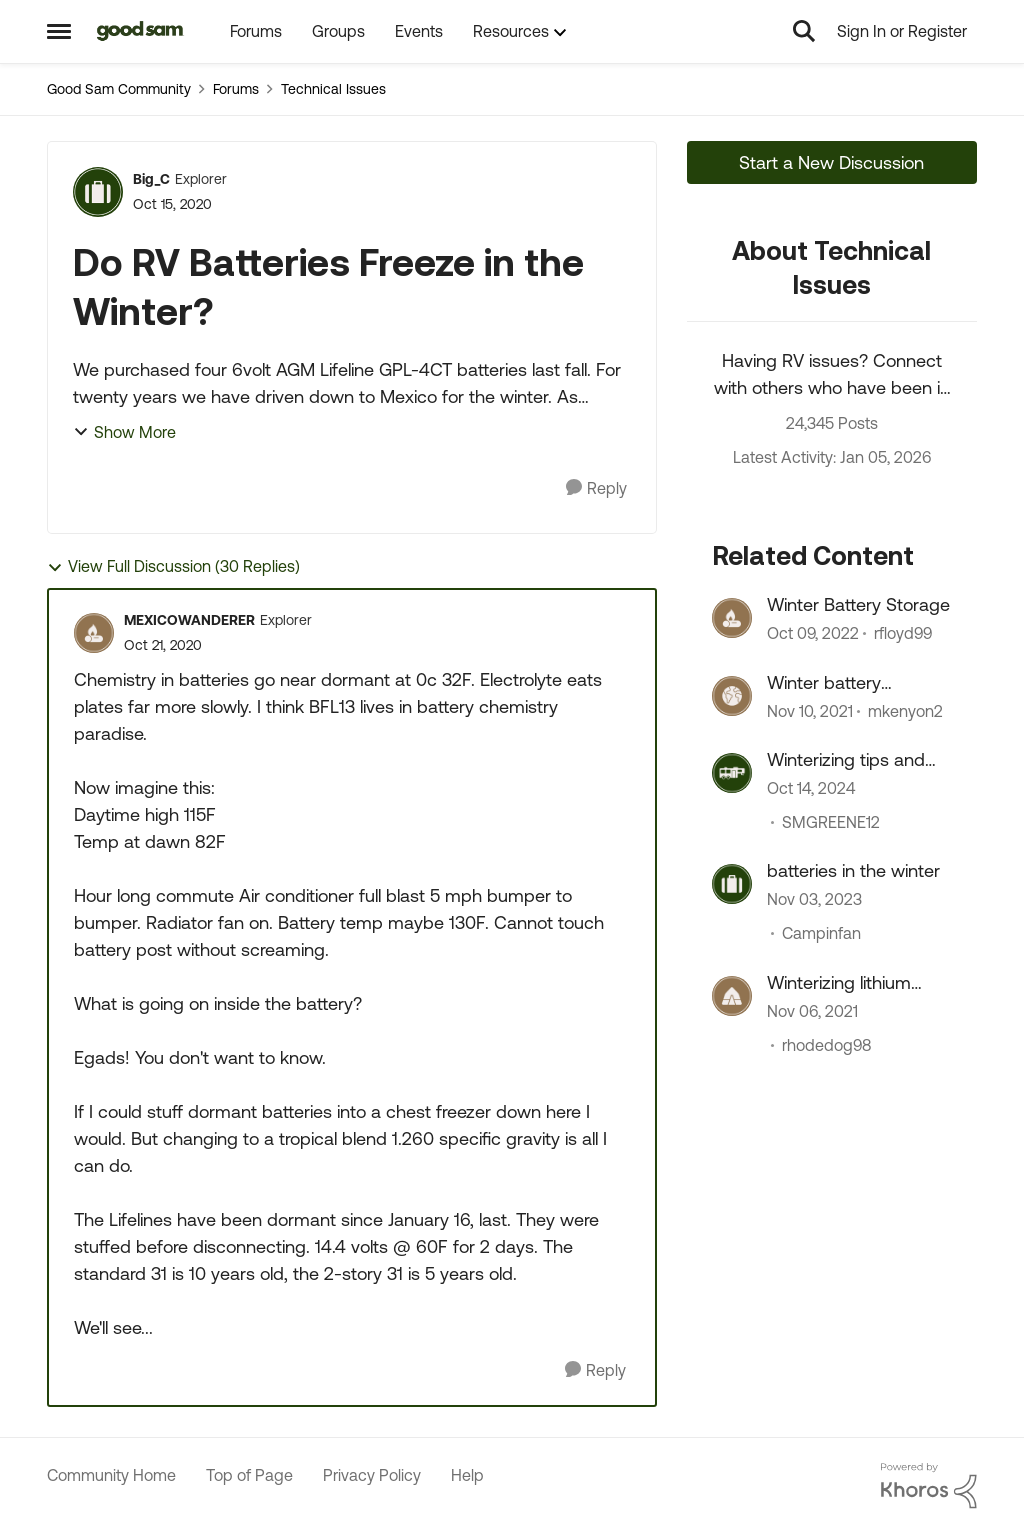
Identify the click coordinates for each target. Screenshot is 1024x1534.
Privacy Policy (372, 1475)
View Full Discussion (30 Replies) (173, 566)
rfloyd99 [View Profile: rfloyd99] (903, 634)
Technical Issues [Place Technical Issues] (333, 89)
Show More (124, 432)
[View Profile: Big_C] (98, 192)
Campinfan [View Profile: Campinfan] (821, 934)
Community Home (111, 1475)
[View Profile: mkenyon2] (732, 696)
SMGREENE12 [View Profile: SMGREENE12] (831, 822)
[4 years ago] (813, 634)
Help (467, 1475)
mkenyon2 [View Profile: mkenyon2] (905, 711)
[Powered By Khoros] (929, 1486)
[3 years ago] (814, 900)
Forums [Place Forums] (236, 89)
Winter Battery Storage (858, 604)
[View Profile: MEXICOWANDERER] (94, 633)
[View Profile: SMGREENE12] (732, 773)
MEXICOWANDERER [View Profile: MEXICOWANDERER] (189, 620)
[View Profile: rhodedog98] (732, 996)
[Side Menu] (59, 31)
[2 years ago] (811, 788)
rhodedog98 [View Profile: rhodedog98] (826, 1045)
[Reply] (596, 488)
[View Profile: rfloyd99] (732, 618)
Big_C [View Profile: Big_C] (151, 179)
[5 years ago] (810, 711)
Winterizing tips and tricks (846, 760)
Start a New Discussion (831, 162)
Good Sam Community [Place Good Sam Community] (119, 89)
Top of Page (249, 1475)
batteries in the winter (853, 870)
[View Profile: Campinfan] (732, 884)
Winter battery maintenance (824, 683)
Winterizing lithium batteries (839, 983)
